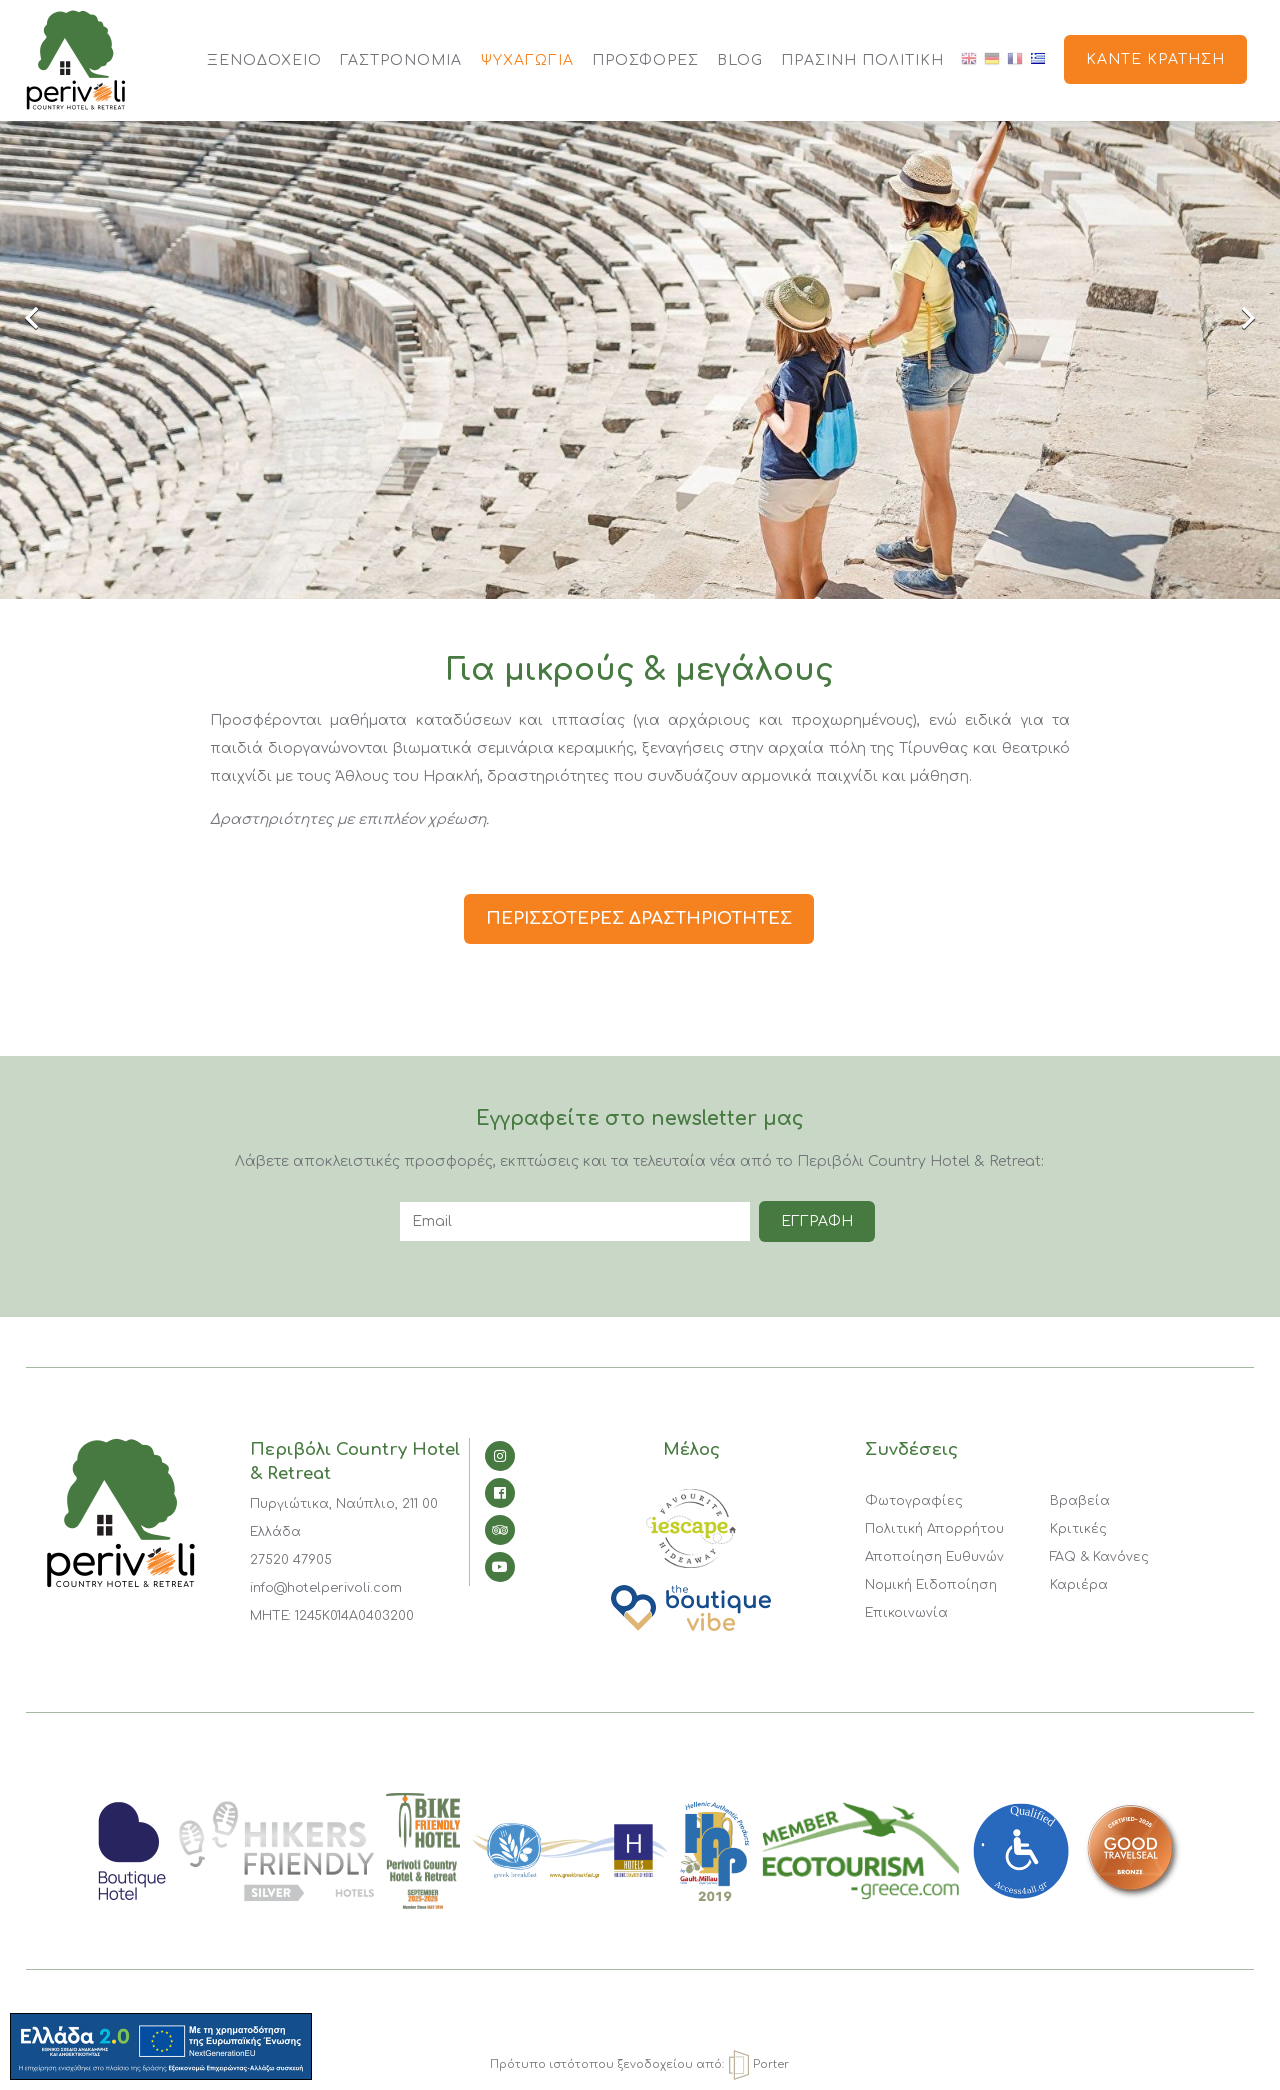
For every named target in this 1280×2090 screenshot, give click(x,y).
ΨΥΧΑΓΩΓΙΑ (527, 60)
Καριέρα (1079, 1585)
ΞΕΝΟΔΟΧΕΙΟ (264, 60)
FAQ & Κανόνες (1099, 1557)
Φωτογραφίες (914, 1501)
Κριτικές (1078, 1529)
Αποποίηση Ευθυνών (934, 1557)
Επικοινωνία (906, 1613)
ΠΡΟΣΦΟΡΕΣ (645, 60)
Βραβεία (1080, 1501)
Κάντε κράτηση (1155, 59)
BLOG (740, 60)
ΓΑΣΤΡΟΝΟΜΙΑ (401, 60)
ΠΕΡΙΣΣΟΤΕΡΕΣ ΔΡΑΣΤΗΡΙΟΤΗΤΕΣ (639, 918)
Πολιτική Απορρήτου (934, 1529)
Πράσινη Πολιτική (862, 60)
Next (1235, 320)
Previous (45, 320)
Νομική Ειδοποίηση (931, 1585)
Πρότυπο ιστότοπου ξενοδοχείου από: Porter (639, 2064)
